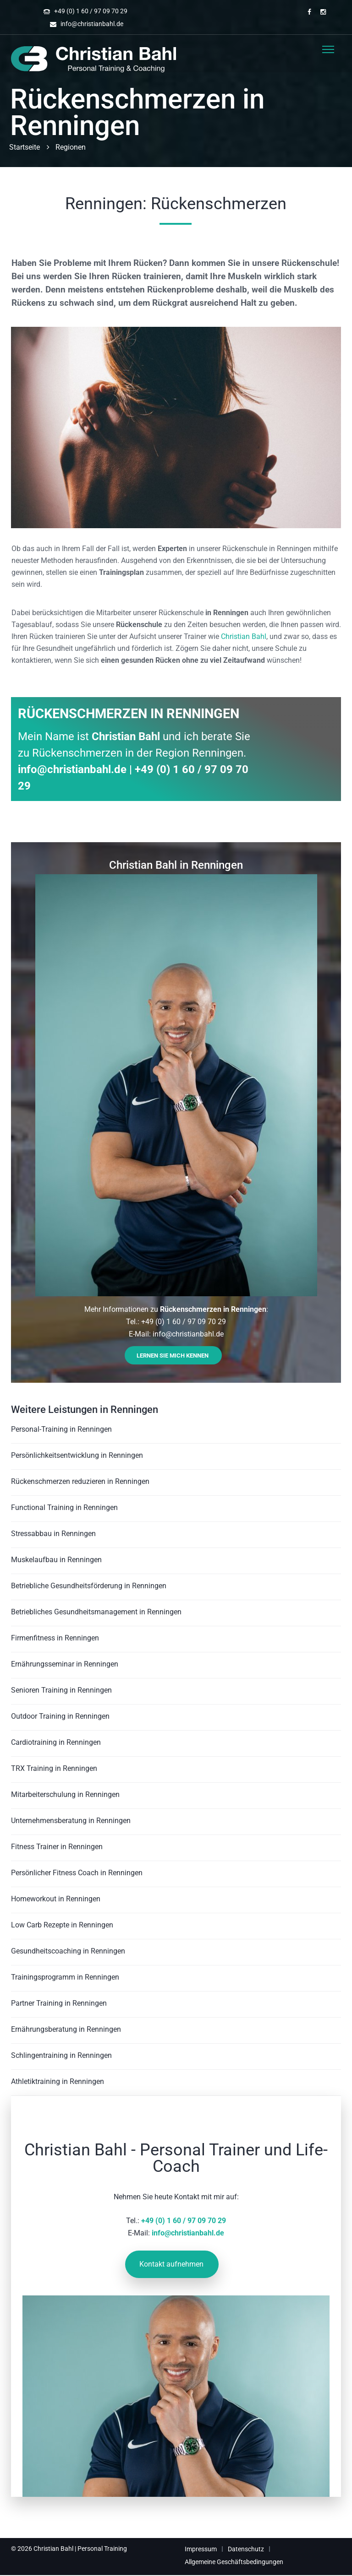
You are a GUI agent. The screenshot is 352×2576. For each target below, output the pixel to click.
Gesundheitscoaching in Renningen (68, 1951)
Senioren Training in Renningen (61, 1690)
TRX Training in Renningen (54, 1768)
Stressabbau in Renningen (53, 1533)
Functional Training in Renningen (64, 1507)
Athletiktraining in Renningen (57, 2081)
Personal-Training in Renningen (61, 1429)
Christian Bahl (243, 636)
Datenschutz (246, 2549)
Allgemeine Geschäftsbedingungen (234, 2561)
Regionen (70, 147)
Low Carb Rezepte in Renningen (62, 1925)
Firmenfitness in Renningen (55, 1638)
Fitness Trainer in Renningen (57, 1846)
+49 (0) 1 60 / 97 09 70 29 (90, 11)
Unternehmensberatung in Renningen (71, 1820)
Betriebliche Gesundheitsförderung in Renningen (88, 1585)
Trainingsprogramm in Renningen (65, 1977)
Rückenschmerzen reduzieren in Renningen (80, 1481)
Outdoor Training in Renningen (60, 1716)
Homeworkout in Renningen (55, 1898)
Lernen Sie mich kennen (173, 1355)
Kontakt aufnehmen (171, 2264)
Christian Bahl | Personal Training (80, 2548)
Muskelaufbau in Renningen (56, 1559)
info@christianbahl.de (91, 23)
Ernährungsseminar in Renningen (64, 1664)
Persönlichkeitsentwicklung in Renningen (77, 1455)
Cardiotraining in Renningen (56, 1742)
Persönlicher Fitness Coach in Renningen (77, 1872)
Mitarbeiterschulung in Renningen (65, 1794)
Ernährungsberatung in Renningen (66, 2029)
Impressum (201, 2549)
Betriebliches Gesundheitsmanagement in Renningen (96, 1611)
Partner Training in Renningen (59, 2003)
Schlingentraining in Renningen (61, 2055)
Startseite (24, 147)
